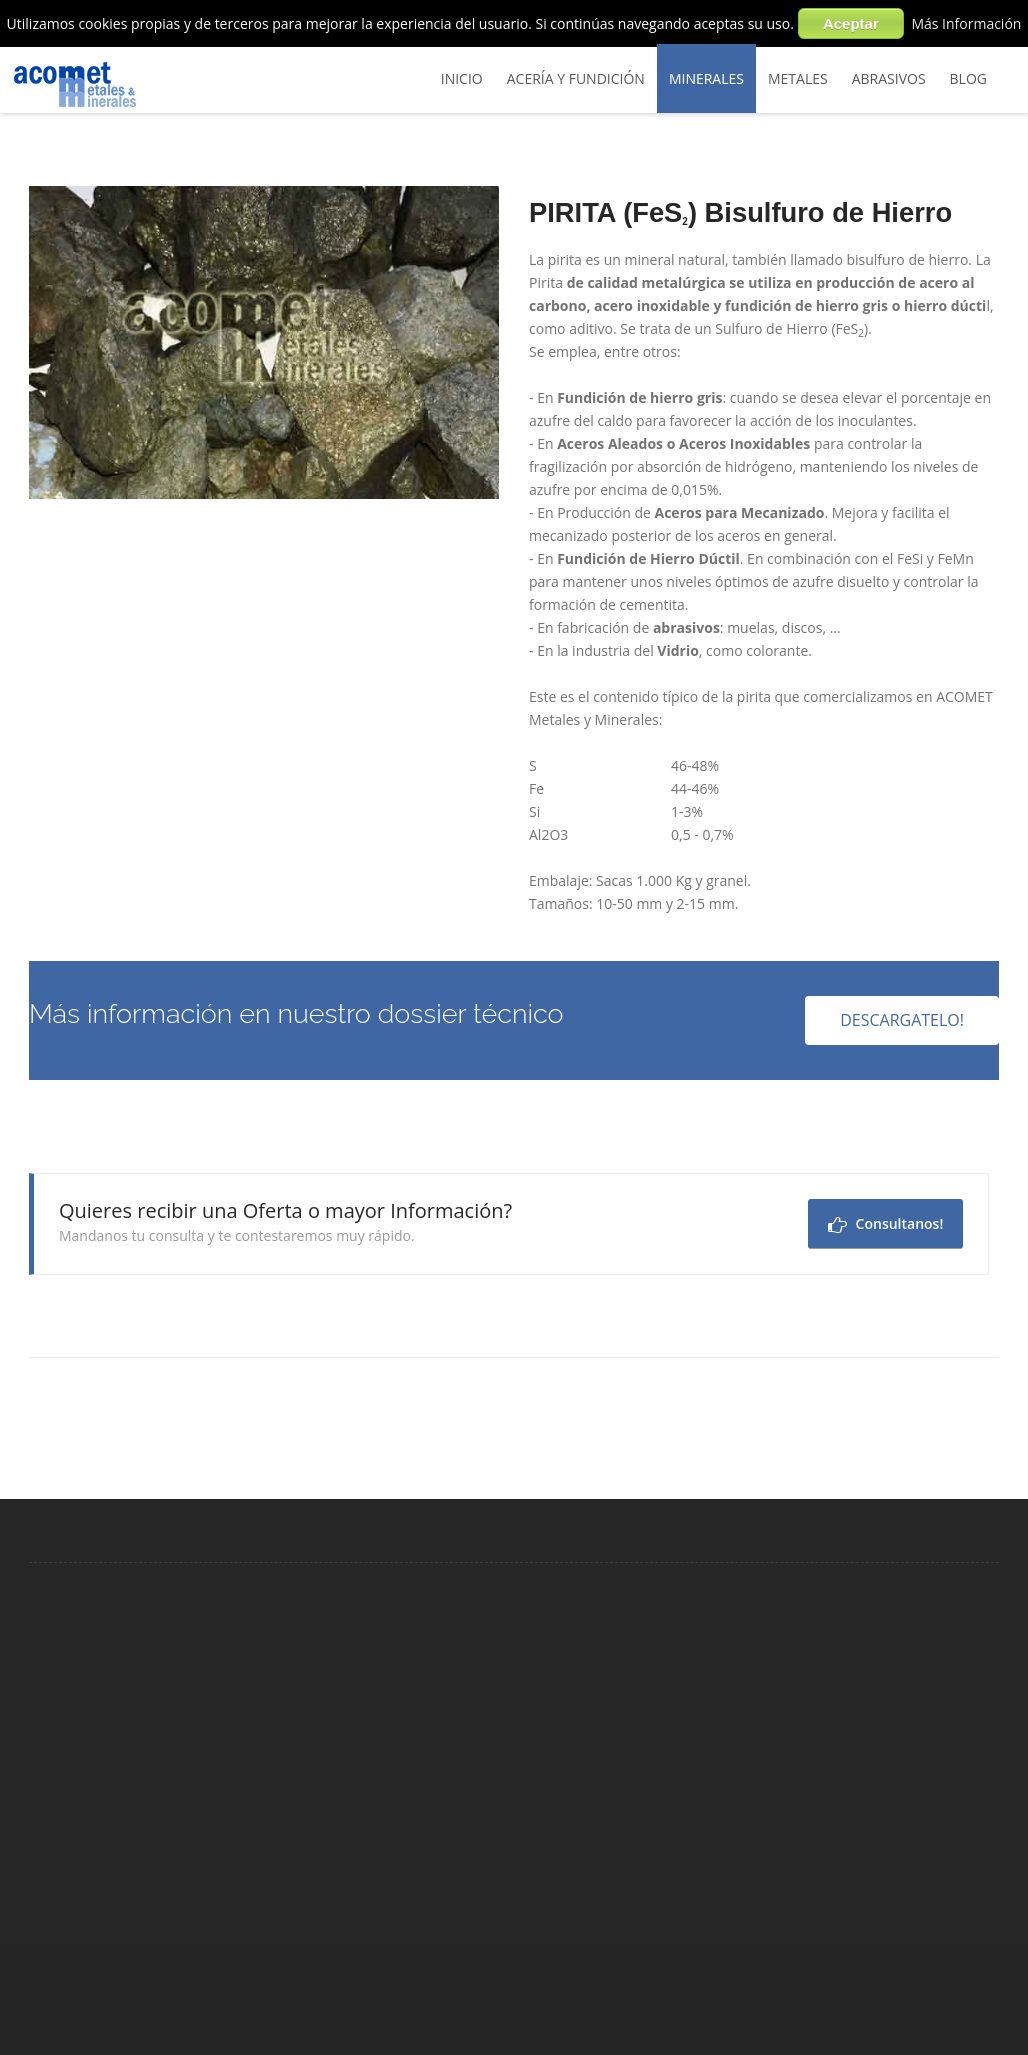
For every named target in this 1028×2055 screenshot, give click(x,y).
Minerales (706, 78)
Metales (798, 78)
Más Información (966, 23)
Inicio (462, 78)
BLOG (968, 78)
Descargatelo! (902, 1020)
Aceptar (851, 23)
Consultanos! (885, 1224)
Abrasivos (889, 78)
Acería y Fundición (576, 78)
